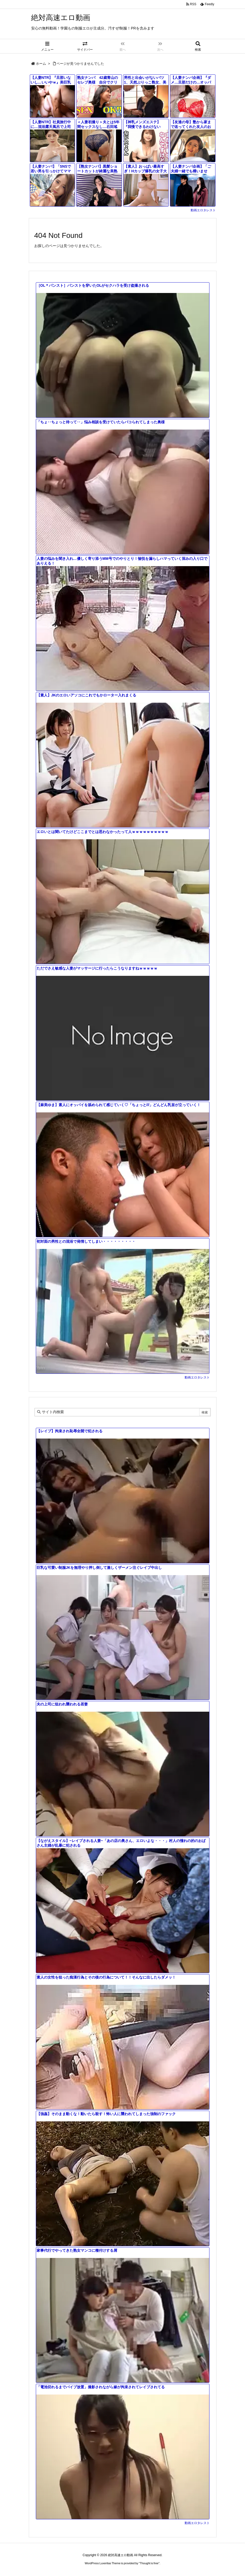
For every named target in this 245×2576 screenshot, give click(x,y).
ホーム (41, 64)
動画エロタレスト (203, 210)
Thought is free (149, 2563)
